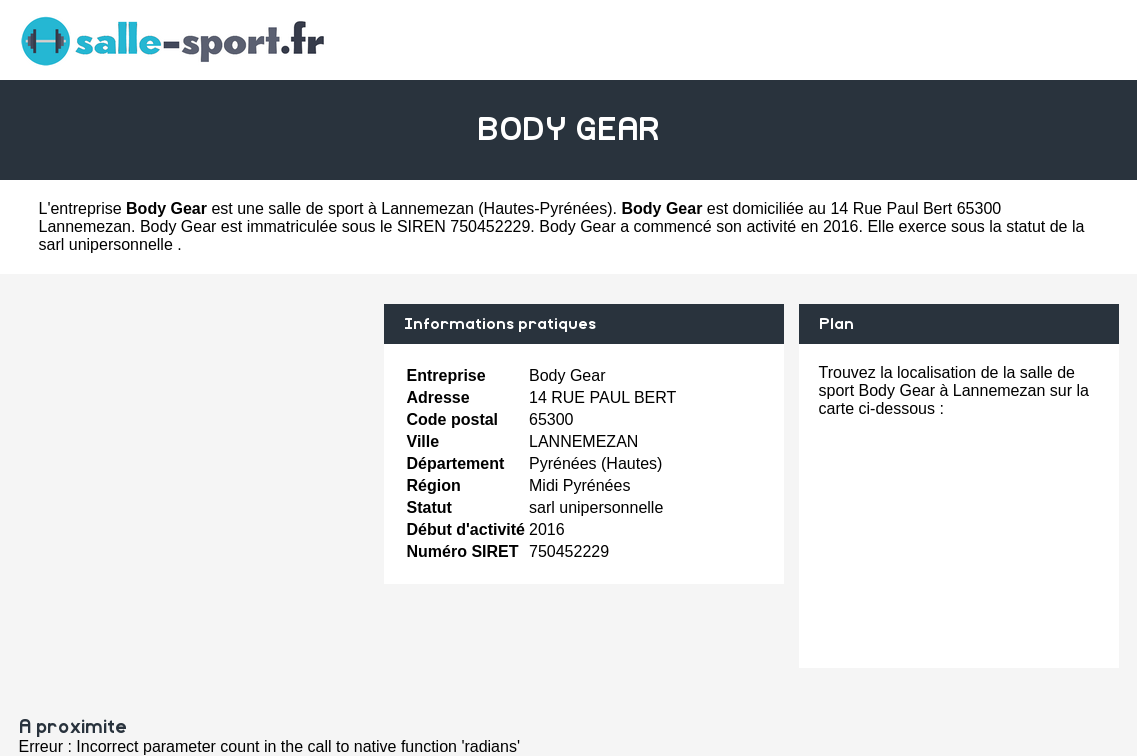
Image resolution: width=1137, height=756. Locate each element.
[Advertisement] (194, 444)
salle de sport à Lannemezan (370, 208)
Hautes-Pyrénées (546, 208)
